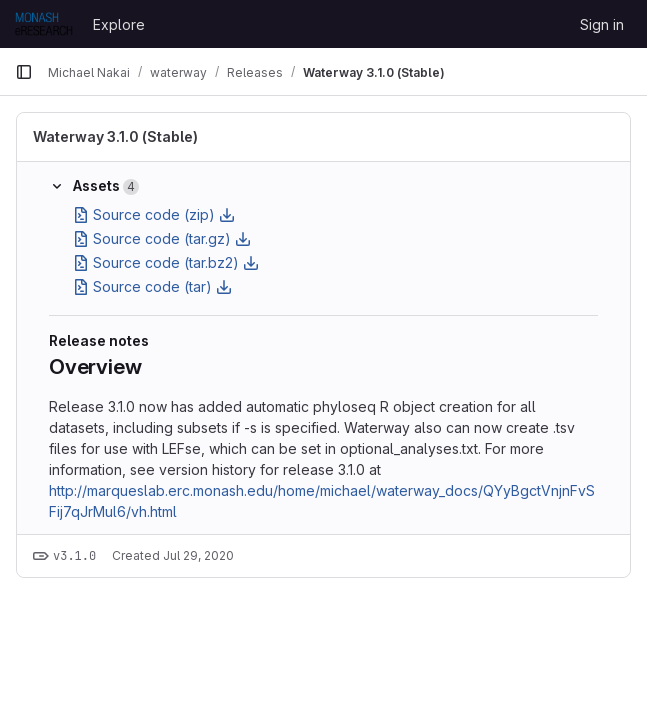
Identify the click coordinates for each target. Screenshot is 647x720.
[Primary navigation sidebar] (24, 72)
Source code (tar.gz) (162, 238)
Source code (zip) (154, 214)
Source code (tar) (152, 286)
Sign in (602, 24)
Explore (119, 24)
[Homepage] (44, 24)
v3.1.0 (74, 556)
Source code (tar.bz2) (166, 262)
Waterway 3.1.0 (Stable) (115, 136)
